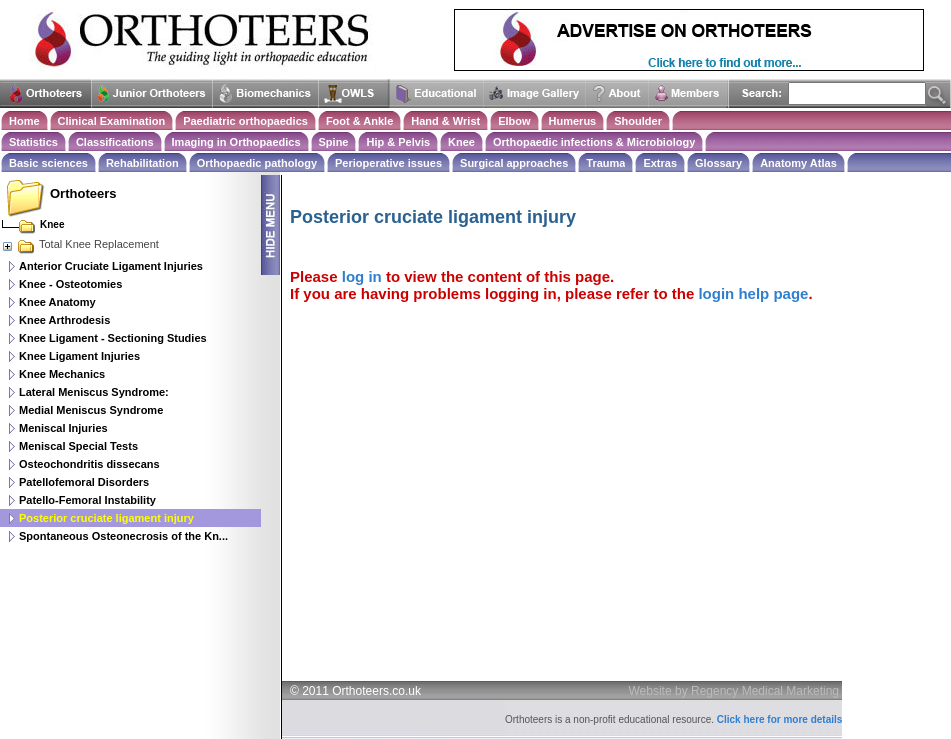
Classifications (115, 142)
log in (362, 276)
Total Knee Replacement (80, 244)
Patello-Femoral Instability (87, 500)
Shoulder (638, 121)
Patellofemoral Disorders (84, 482)
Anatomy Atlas (798, 163)
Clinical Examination (112, 121)
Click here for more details (780, 719)
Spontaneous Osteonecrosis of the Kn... (123, 536)
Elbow (514, 121)
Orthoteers (83, 193)
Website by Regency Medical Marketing (734, 691)
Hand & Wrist (445, 121)
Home (24, 121)
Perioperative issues (388, 163)
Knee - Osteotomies (70, 284)
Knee (461, 142)
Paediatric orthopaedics (245, 121)
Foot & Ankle (359, 121)
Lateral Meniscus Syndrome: (94, 392)
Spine (334, 142)
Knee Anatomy (57, 302)
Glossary (718, 163)
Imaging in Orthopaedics (236, 142)
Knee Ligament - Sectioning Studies (113, 338)
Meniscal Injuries (63, 428)
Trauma (605, 163)
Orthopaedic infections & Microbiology (594, 142)
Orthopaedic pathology (257, 163)
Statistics (33, 142)
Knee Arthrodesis (64, 320)
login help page (753, 293)
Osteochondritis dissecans (89, 464)
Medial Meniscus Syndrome (91, 410)
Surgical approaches (514, 163)
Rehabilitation (142, 163)
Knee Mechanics (62, 374)
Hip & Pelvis (398, 142)
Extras (660, 163)
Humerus (573, 121)
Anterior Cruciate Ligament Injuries (111, 266)
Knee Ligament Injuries (79, 356)
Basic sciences (48, 163)
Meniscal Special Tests (78, 446)
